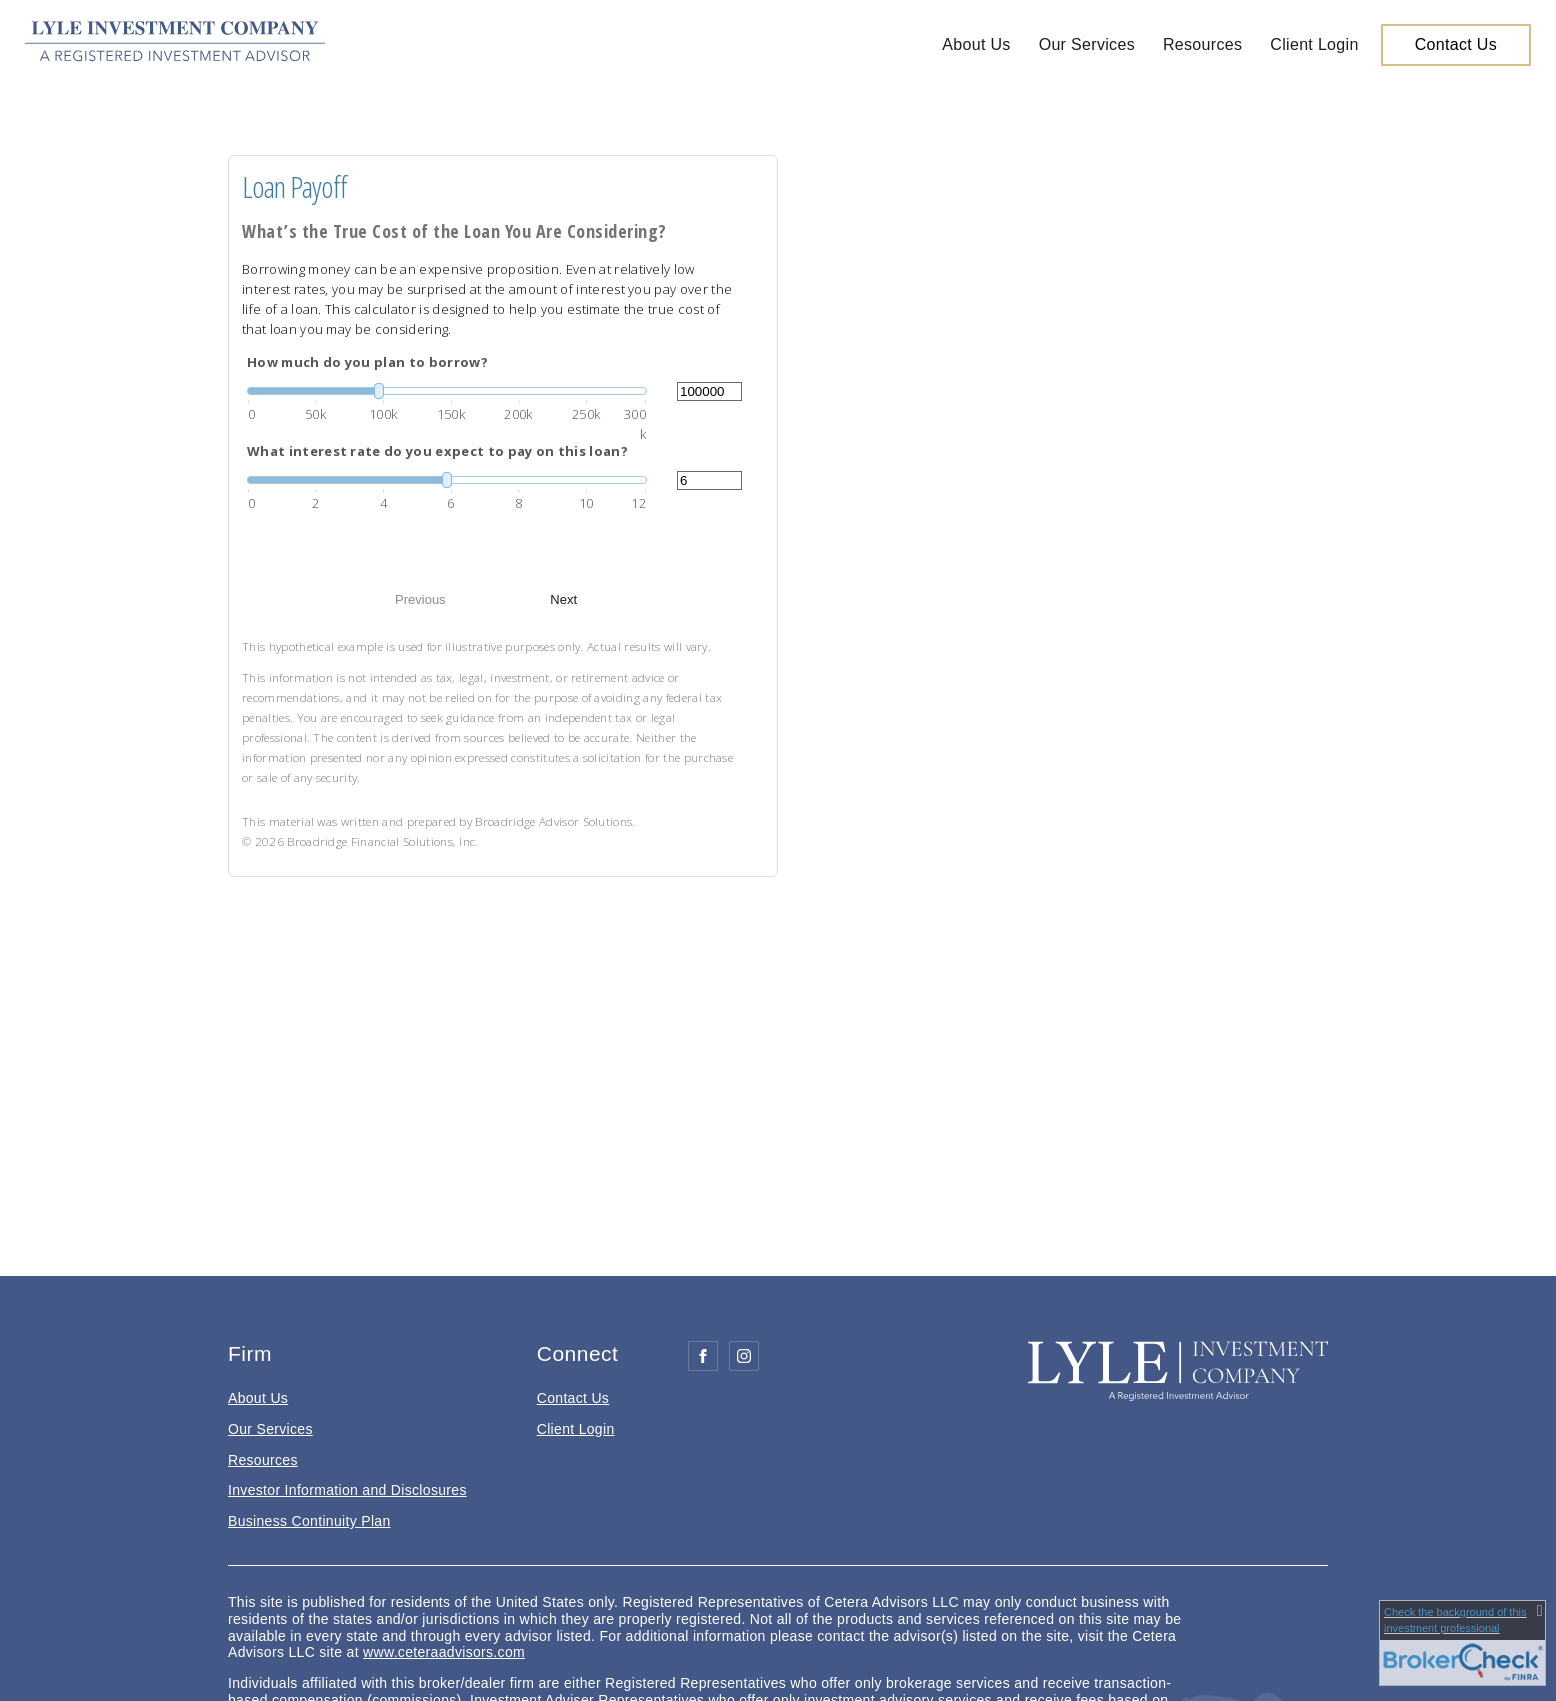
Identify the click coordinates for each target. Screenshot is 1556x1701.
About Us (976, 44)
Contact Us (1456, 44)
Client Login (1314, 44)
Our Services (1087, 44)
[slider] (447, 391)
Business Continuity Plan (309, 1521)
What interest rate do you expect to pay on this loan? (437, 451)
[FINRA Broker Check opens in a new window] (1462, 1643)
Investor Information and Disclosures (347, 1490)
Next (563, 599)
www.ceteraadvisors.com (444, 1652)
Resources (1202, 44)
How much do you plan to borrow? (367, 362)
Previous (420, 599)
